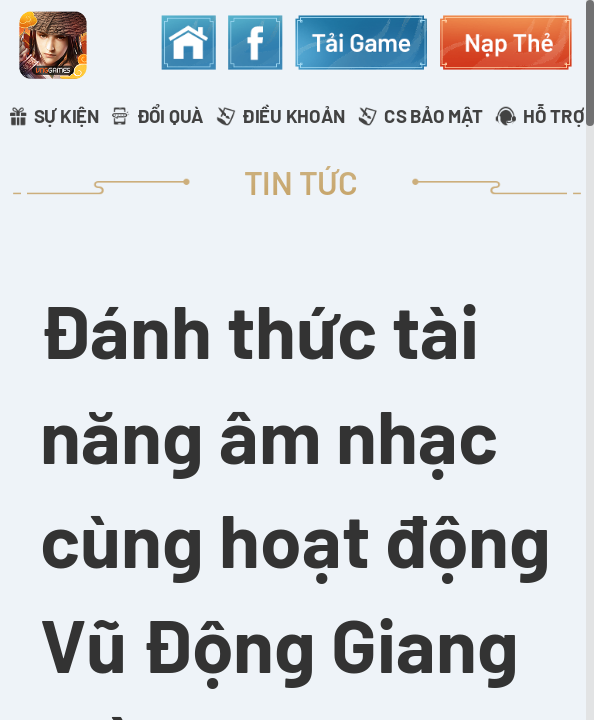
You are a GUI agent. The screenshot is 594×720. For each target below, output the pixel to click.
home (188, 42)
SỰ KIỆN (67, 116)
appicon (52, 45)
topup (505, 42)
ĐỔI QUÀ (170, 116)
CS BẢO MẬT (433, 116)
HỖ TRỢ (553, 116)
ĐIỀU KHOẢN (293, 116)
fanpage (255, 42)
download (361, 42)
